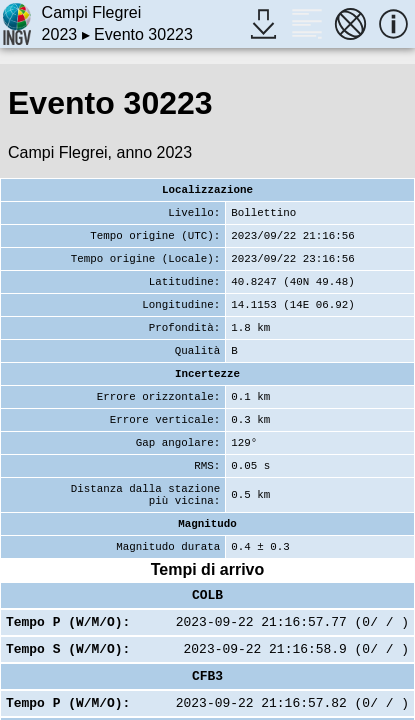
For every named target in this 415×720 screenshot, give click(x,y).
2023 (60, 34)
